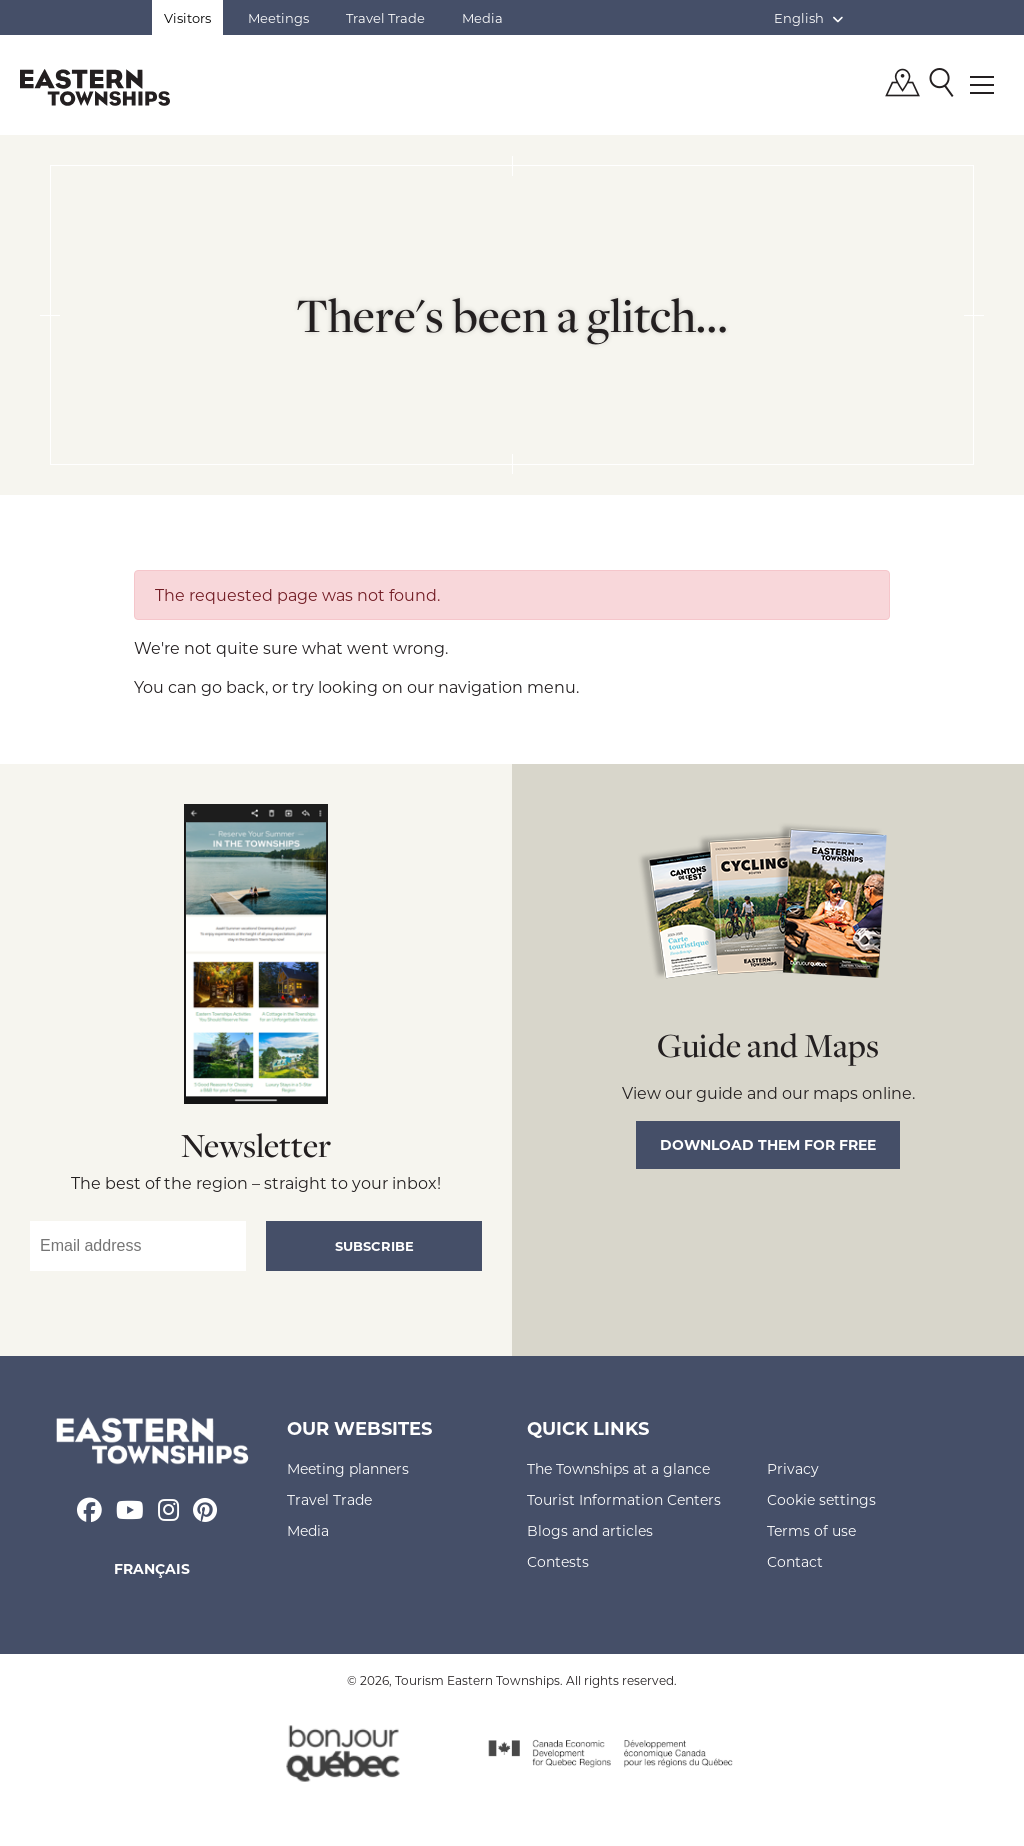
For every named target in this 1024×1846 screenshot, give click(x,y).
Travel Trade (385, 17)
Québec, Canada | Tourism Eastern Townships (95, 87)
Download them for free (768, 1144)
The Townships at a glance (618, 1468)
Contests (558, 1561)
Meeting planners (348, 1468)
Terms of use (811, 1530)
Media (482, 17)
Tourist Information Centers (624, 1499)
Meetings (278, 17)
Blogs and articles (590, 1530)
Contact (795, 1561)
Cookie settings (821, 1499)
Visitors (187, 17)
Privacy (793, 1468)
